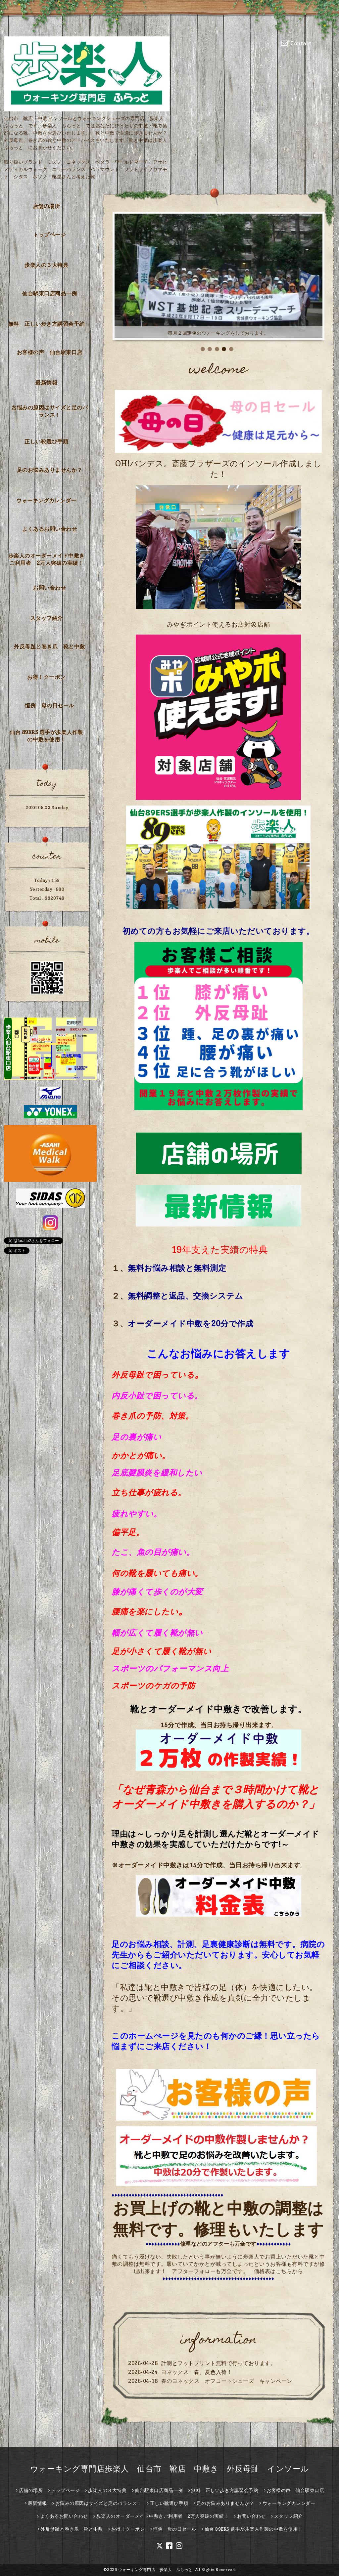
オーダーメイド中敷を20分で (182, 1323)
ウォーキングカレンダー (46, 500)
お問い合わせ (49, 587)
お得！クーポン (46, 677)
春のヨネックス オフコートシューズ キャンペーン (226, 2381)
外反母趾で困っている (153, 1375)
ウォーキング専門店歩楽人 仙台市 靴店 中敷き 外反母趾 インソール (169, 2468)
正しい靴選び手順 (46, 441)
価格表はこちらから (278, 2271)
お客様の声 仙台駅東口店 (49, 352)
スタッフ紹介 (46, 618)
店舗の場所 (46, 206)
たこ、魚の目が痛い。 (153, 1552)
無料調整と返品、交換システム (185, 1296)
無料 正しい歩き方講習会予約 (46, 323)
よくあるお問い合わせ (49, 528)
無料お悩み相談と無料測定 (177, 1268)
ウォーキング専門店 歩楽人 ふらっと (155, 2569)
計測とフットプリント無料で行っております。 (218, 2363)
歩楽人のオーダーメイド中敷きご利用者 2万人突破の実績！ (46, 559)
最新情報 (46, 382)
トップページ (49, 234)
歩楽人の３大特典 (46, 265)
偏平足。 (128, 1532)
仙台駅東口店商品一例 (49, 293)
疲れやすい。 (137, 1513)
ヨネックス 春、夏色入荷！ (196, 2372)
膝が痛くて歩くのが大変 (157, 1592)
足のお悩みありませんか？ (49, 470)
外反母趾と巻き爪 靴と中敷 (49, 646)
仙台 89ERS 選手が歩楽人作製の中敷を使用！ (46, 736)
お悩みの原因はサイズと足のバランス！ (49, 411)
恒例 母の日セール (49, 705)
